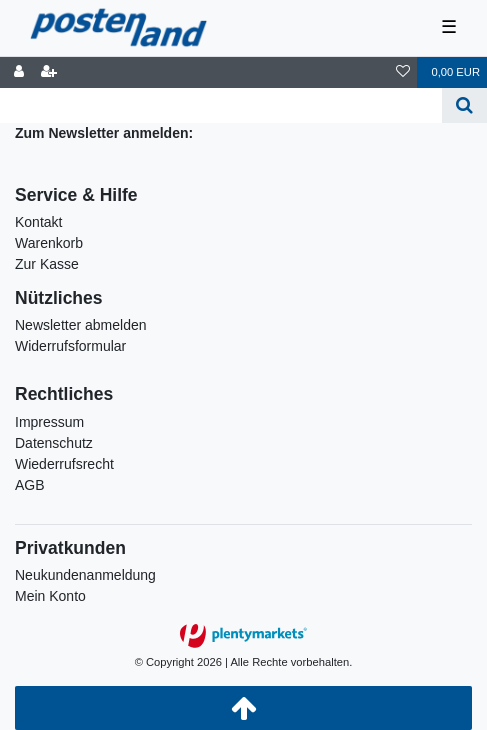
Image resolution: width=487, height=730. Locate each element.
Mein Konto (50, 596)
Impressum (49, 422)
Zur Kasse (47, 264)
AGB (30, 485)
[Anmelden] (19, 72)
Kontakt (38, 222)
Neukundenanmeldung (85, 575)
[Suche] (464, 105)
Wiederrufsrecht (64, 464)
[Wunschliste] (403, 72)
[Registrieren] (49, 72)
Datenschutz (54, 443)
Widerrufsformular (70, 346)
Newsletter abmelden (81, 325)
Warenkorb (49, 243)
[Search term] (221, 105)
